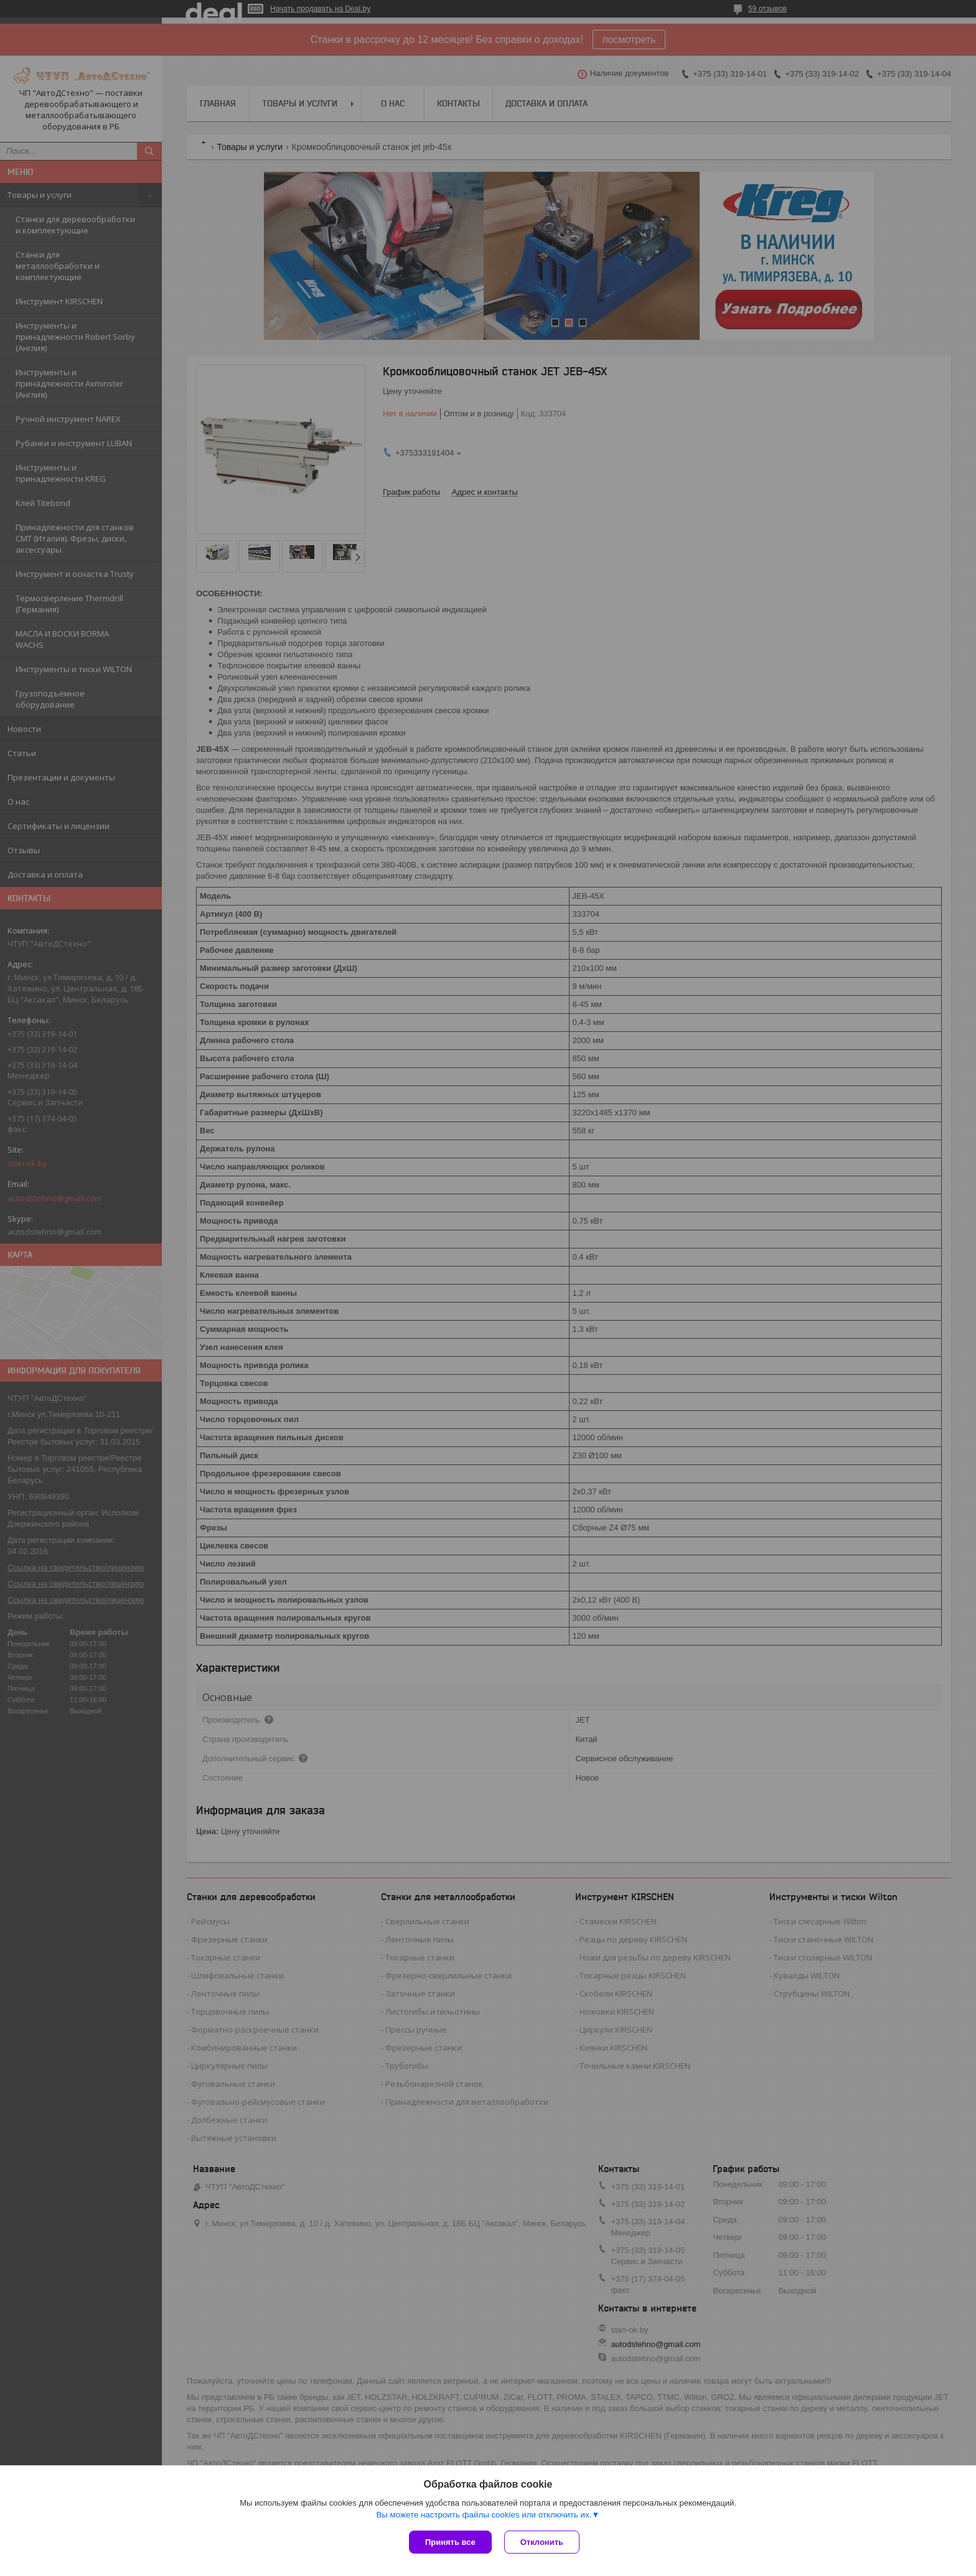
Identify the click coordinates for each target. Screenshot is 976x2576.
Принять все (450, 2542)
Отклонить (541, 2542)
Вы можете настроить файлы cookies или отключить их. (483, 2514)
